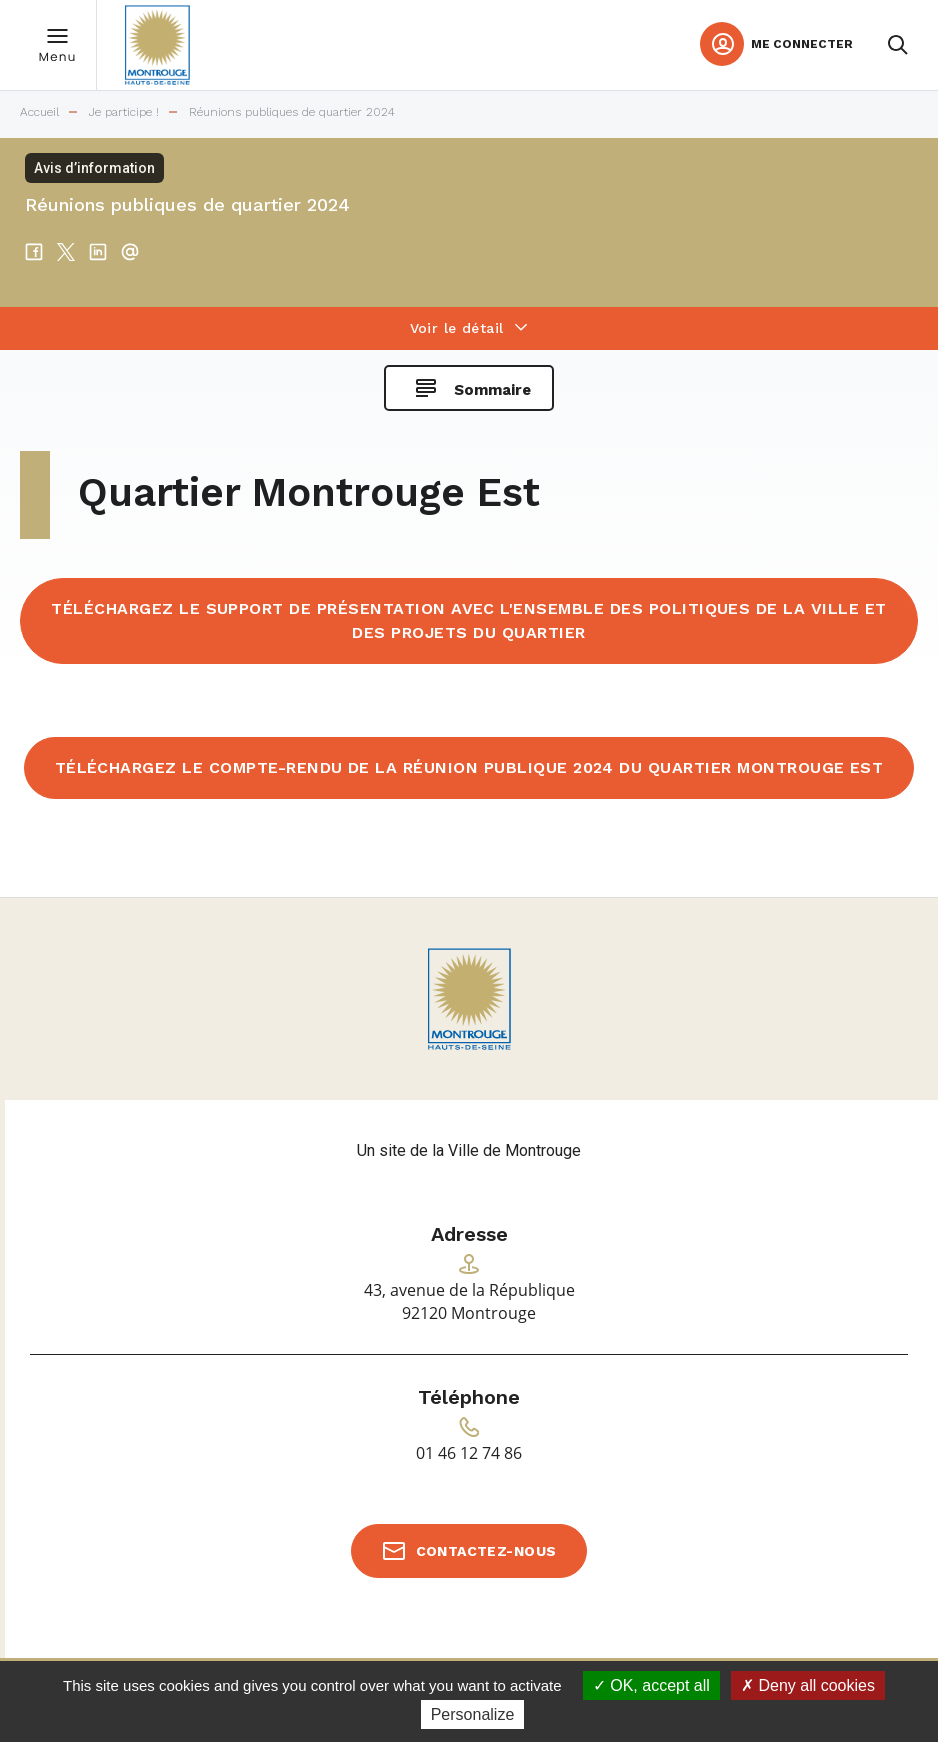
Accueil (39, 112)
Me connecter (802, 44)
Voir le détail (457, 328)
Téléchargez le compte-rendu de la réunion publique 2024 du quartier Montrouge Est (469, 767)
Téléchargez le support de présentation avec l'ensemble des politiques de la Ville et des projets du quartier (468, 620)
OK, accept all (651, 1685)
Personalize (473, 1714)
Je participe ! (124, 112)
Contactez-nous (486, 1551)
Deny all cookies (808, 1685)
